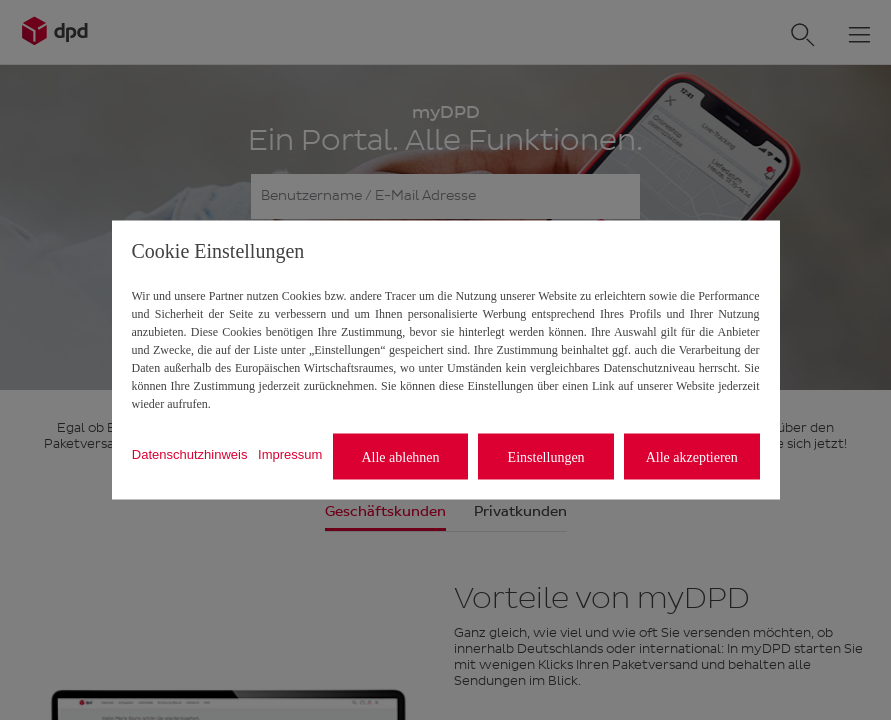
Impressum (290, 453)
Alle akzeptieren (692, 456)
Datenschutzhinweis (190, 453)
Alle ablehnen (400, 456)
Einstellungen (546, 456)
